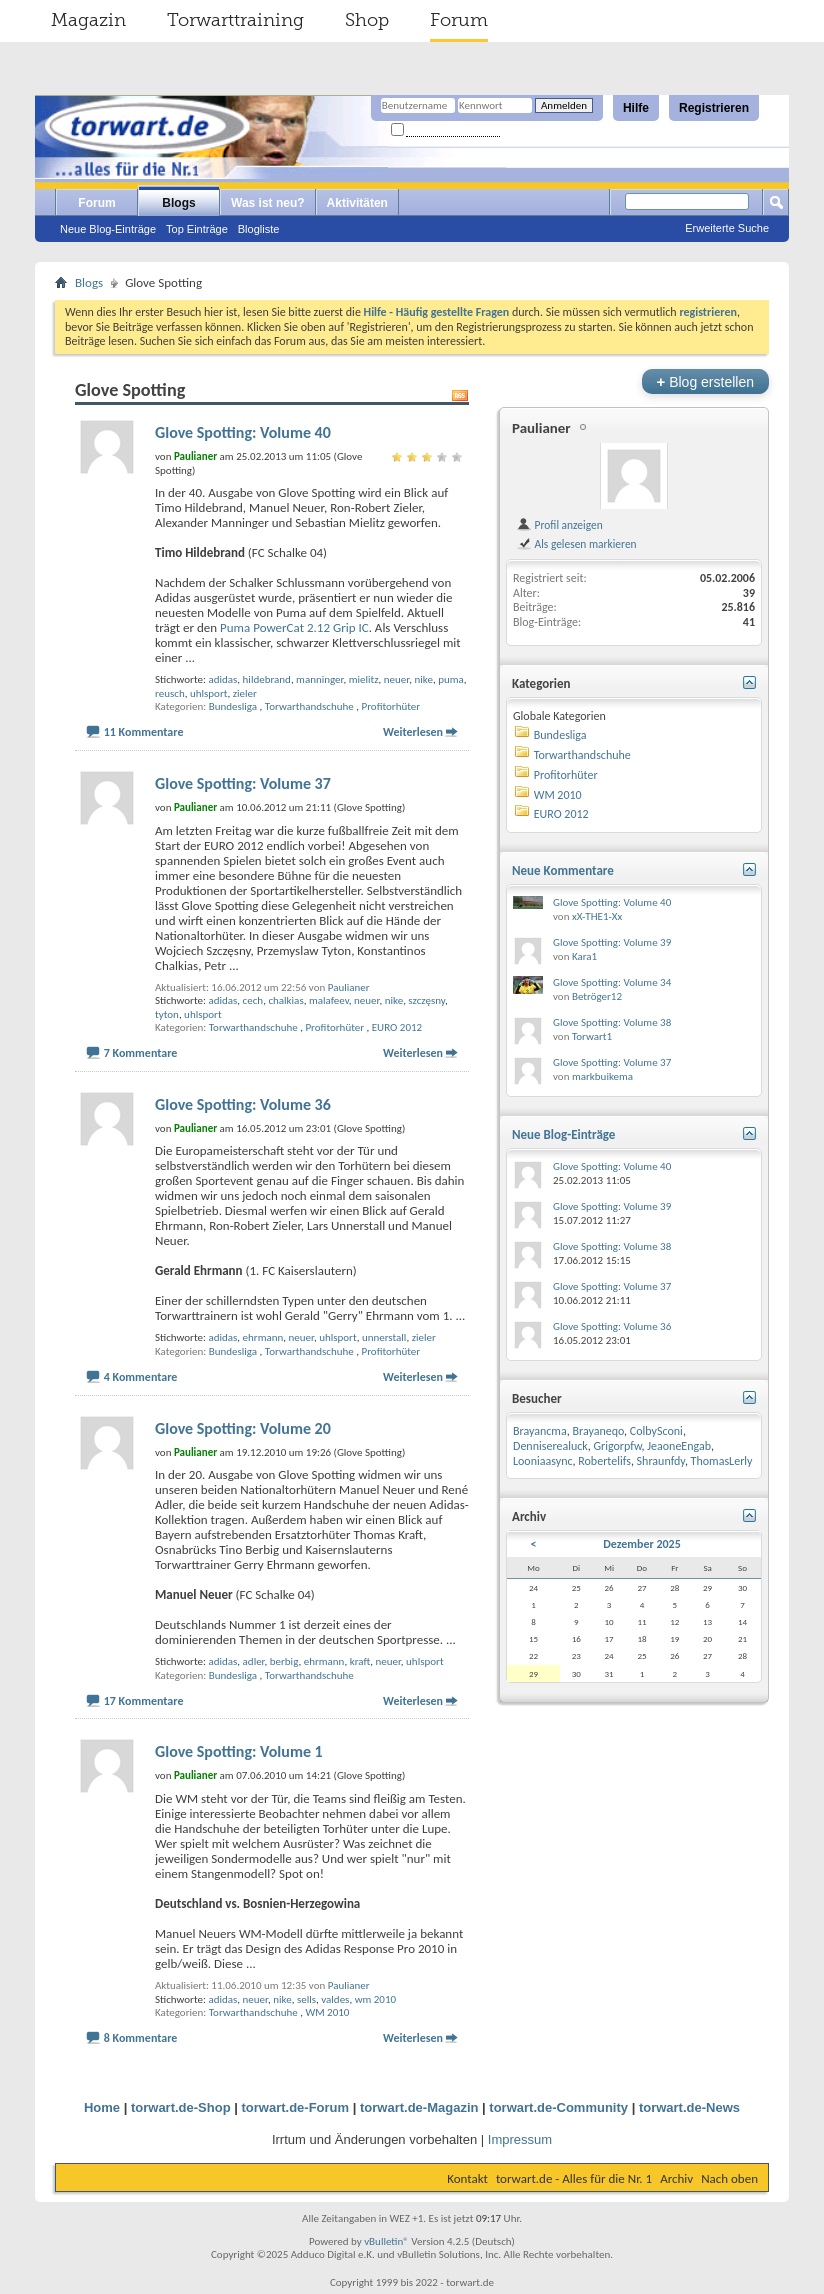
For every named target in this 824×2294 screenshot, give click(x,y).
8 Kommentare (141, 2038)
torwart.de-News (689, 2107)
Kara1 (584, 956)
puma (451, 679)
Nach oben (729, 2178)
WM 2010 (327, 2012)
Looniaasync (543, 1461)
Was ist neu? (268, 203)
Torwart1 (592, 1036)
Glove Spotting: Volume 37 (243, 783)
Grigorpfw (617, 1446)
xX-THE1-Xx (597, 916)
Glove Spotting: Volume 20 (243, 1428)
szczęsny (426, 1000)
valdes (335, 1999)
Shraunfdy (661, 1461)
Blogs (178, 203)
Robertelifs (604, 1461)
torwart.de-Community (558, 2107)
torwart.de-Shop (181, 2107)
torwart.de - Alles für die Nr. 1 (574, 2178)
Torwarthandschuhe (309, 706)
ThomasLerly (722, 1461)
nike (423, 679)
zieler (245, 693)
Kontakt (467, 2178)
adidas (222, 679)
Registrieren (714, 108)
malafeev (329, 1000)
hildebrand (267, 679)
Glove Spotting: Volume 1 (239, 1751)
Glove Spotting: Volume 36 (243, 1104)
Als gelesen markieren (576, 544)
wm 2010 (375, 1999)
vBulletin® (386, 2241)
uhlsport (209, 693)
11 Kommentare (144, 732)
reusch (170, 693)
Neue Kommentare (563, 870)
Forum (459, 20)
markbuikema (602, 1076)
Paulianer (349, 987)
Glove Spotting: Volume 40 (243, 432)
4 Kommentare (141, 1377)
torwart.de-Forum (296, 2107)
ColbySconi (656, 1431)
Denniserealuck (550, 1446)
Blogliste (259, 229)
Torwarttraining (235, 20)
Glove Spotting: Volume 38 (612, 1022)
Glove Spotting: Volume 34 (612, 982)
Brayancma (540, 1431)
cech (253, 1000)
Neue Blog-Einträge (108, 229)
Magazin (88, 20)
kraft (360, 1661)
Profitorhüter (391, 706)
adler (254, 1661)
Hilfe (636, 108)
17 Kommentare (144, 1701)
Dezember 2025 (642, 1544)
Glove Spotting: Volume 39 (612, 942)
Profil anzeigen (559, 525)
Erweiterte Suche (727, 228)
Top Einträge (197, 229)
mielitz (364, 679)
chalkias (285, 1000)
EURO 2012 (397, 1027)
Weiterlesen (413, 732)
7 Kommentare (141, 1053)
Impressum (520, 2139)
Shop (367, 20)
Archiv (676, 2178)
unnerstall (384, 1337)
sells (306, 1999)
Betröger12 (597, 996)
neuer (396, 679)
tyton (167, 1014)
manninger (319, 679)
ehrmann (263, 1337)
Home (102, 2107)
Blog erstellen (705, 381)
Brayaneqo (598, 1431)
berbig (284, 1661)
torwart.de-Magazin (419, 2107)
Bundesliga (233, 706)
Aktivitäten (357, 203)
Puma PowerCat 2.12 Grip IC (294, 627)
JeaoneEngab (679, 1446)
